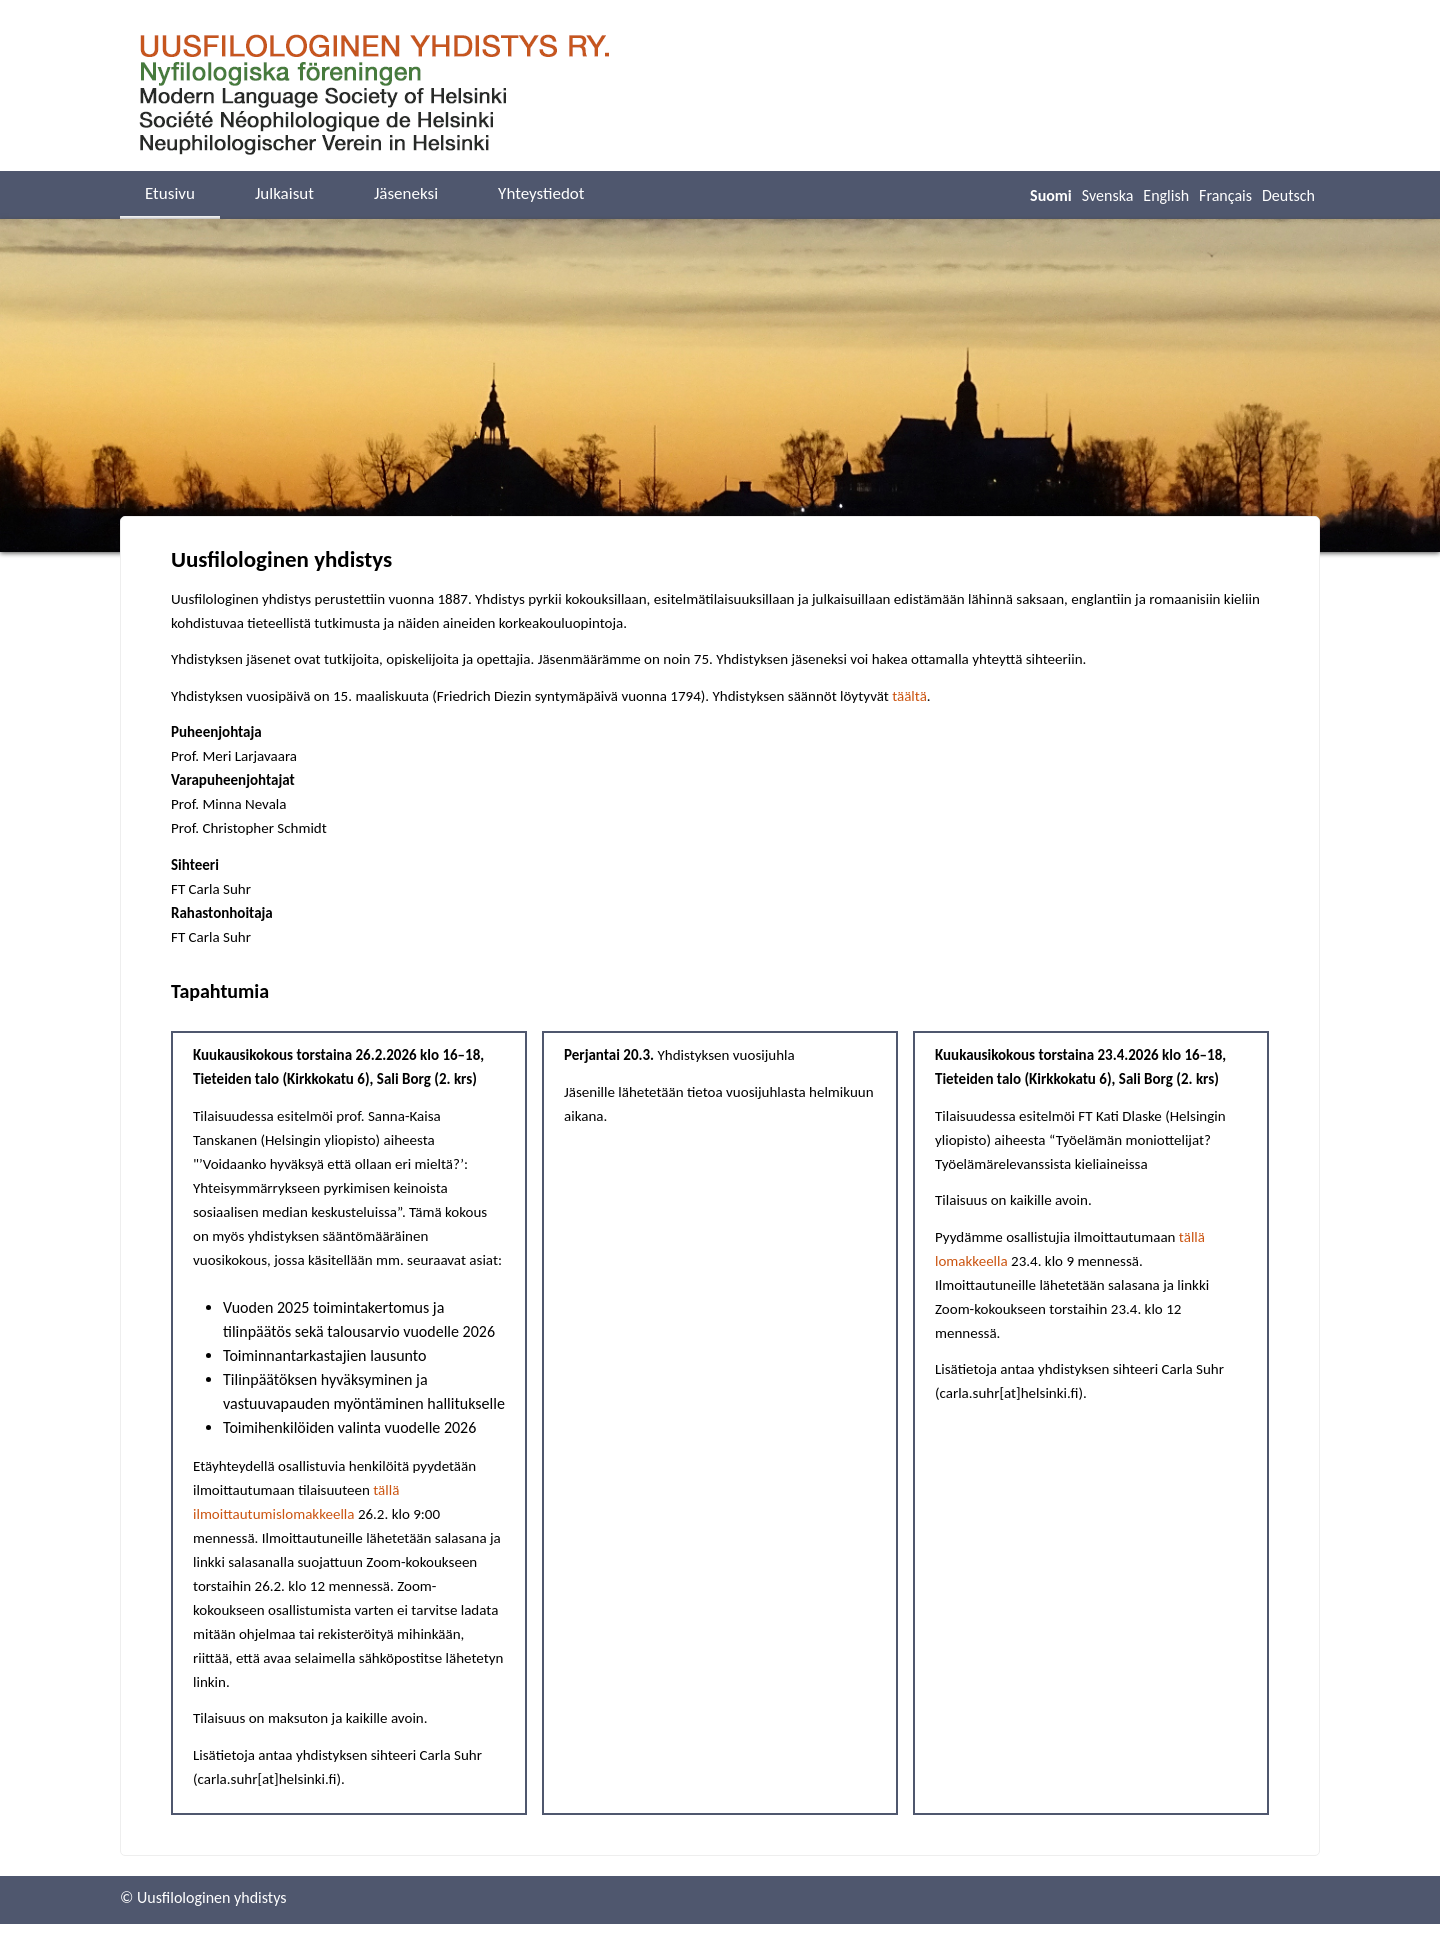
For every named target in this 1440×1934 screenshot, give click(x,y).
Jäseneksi (406, 193)
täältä (909, 696)
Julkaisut (284, 193)
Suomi (1051, 195)
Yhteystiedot (541, 193)
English (1166, 195)
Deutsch (1288, 195)
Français (1225, 195)
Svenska (1108, 195)
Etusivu (170, 193)
